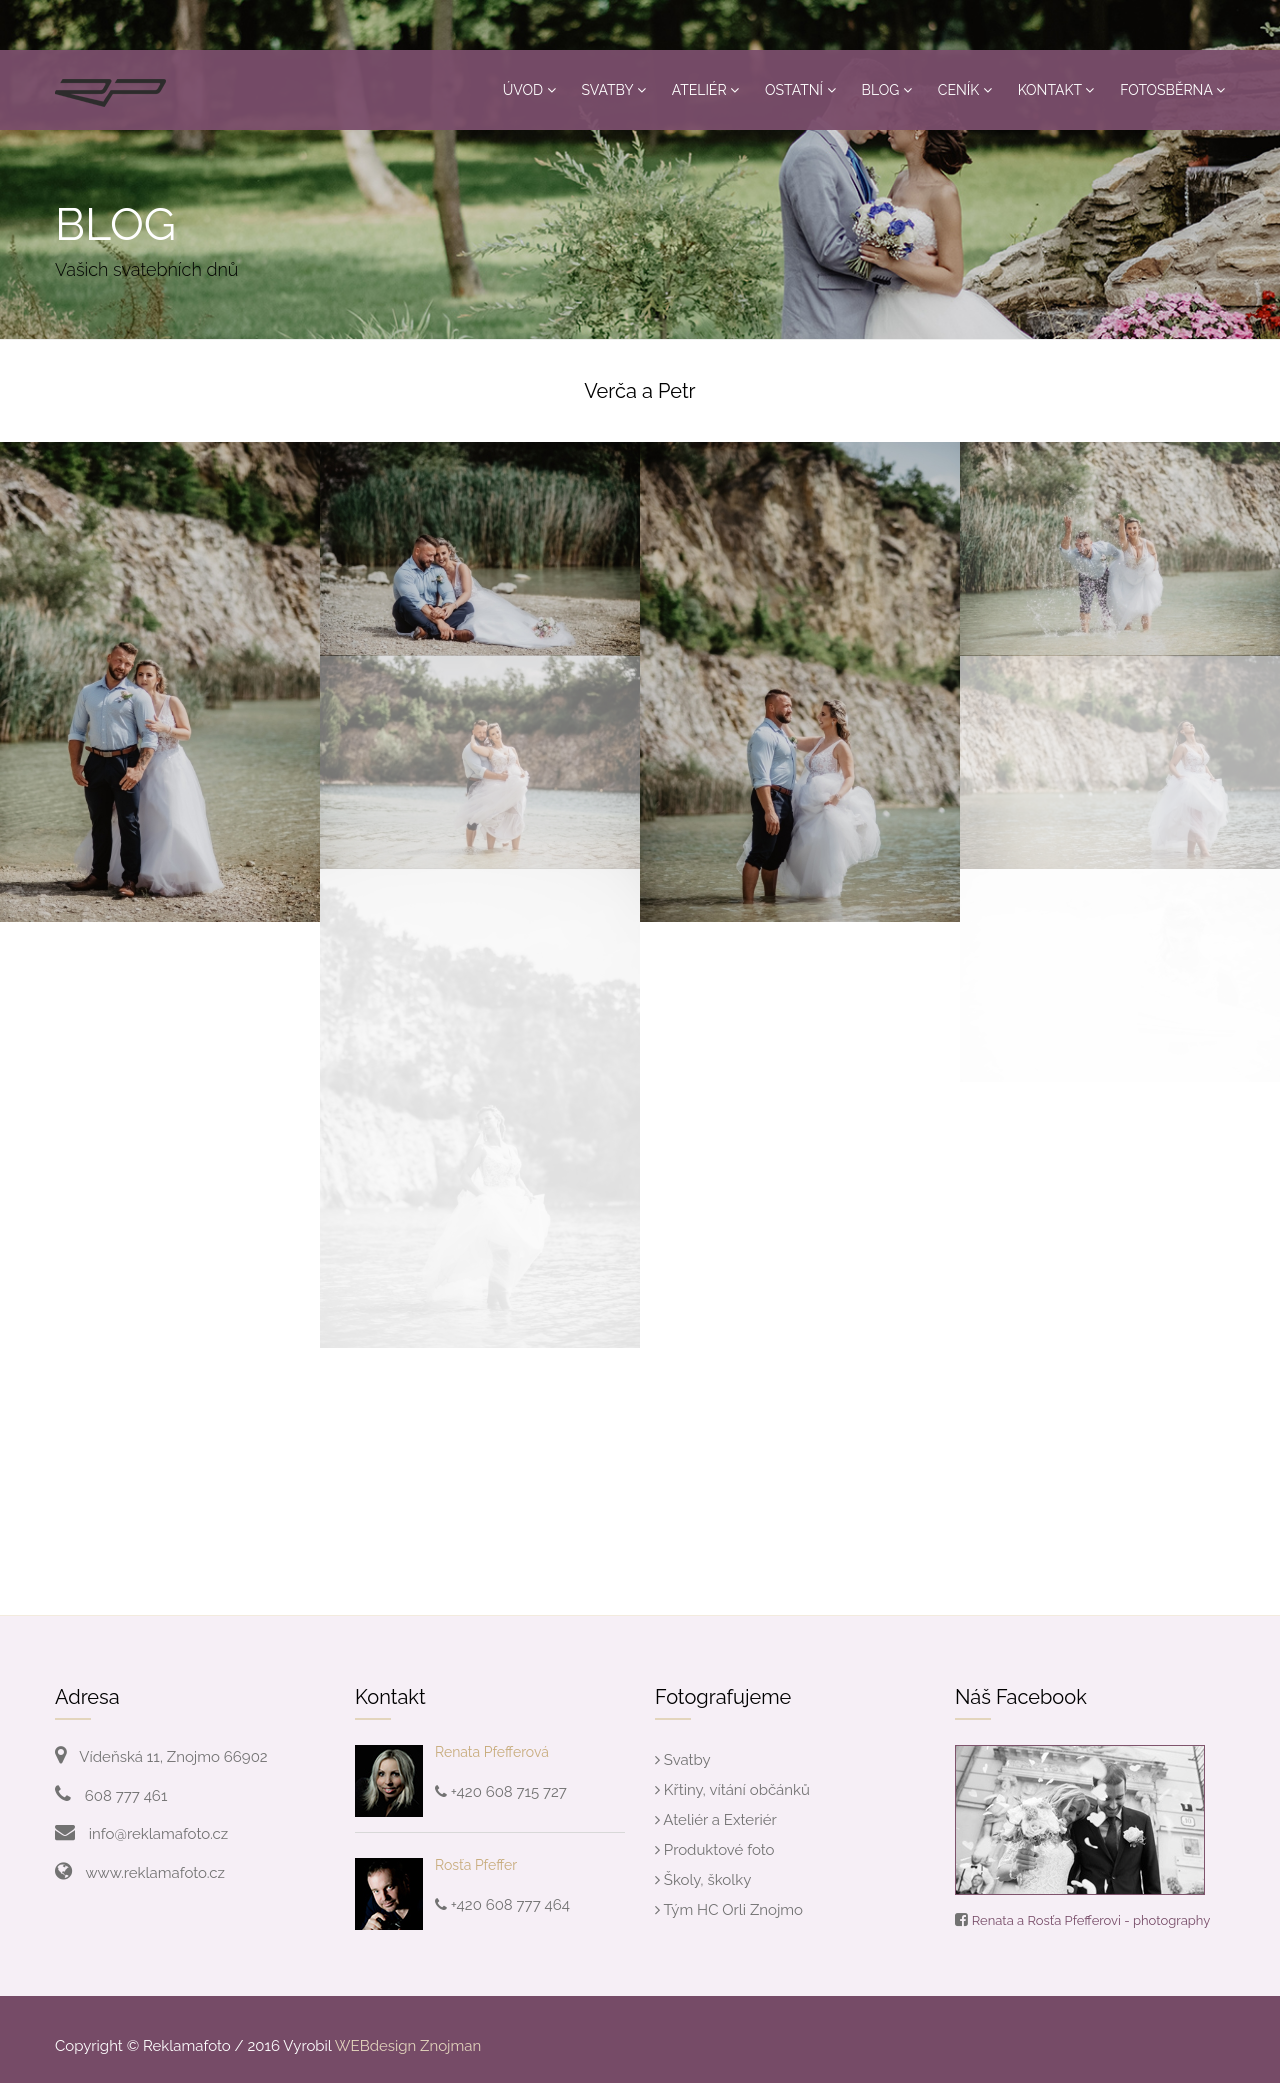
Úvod (529, 90)
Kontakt (1056, 90)
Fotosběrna (1172, 90)
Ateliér (705, 90)
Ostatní (800, 90)
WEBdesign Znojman (408, 2046)
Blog (887, 90)
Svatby (614, 90)
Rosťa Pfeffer (476, 1865)
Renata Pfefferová (492, 1752)
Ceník (965, 90)
